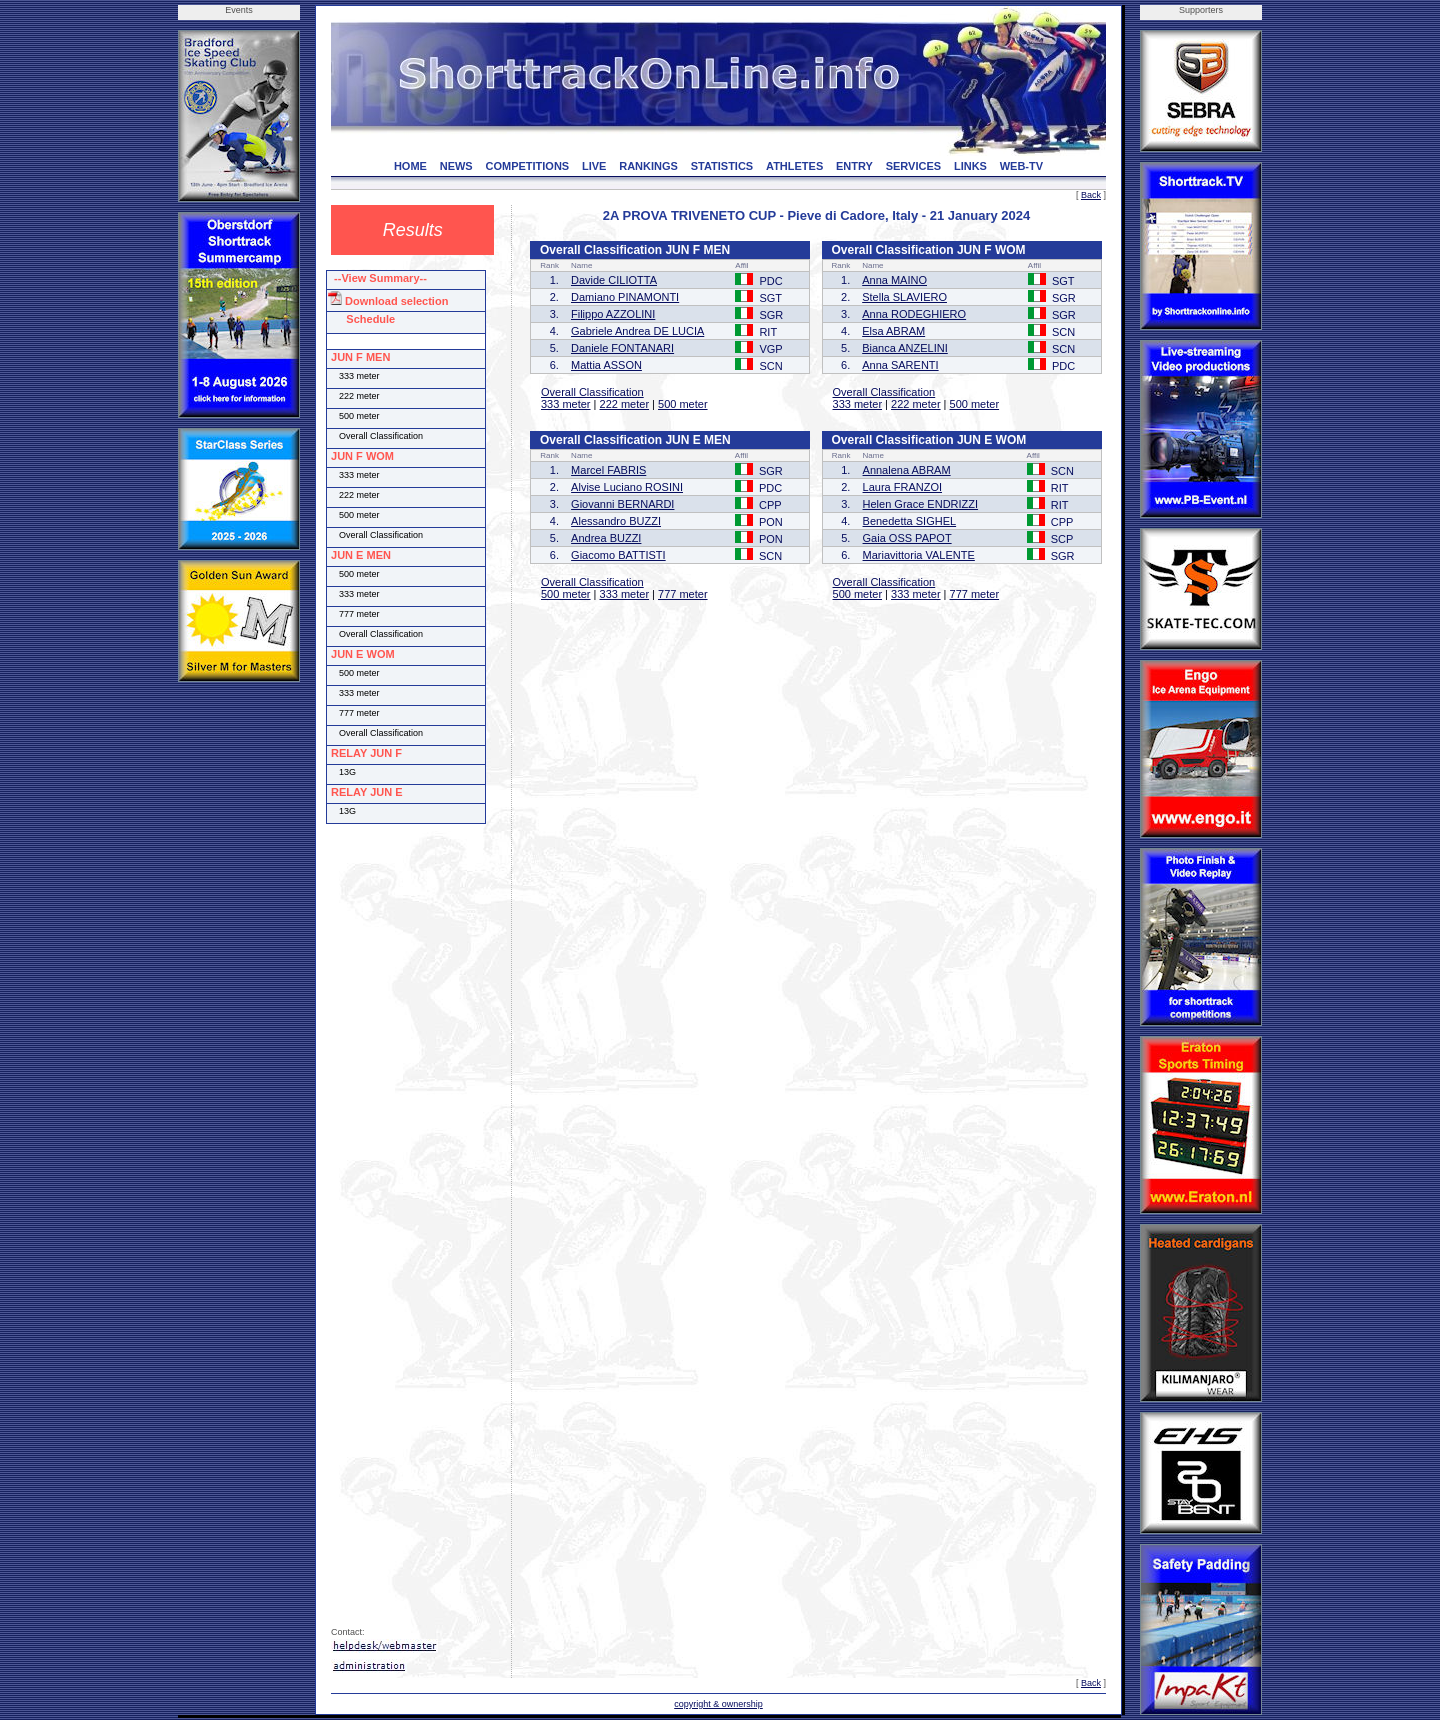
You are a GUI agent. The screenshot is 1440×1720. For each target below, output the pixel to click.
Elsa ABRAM (893, 331)
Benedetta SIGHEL (910, 521)
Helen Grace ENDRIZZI (921, 504)
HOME (410, 166)
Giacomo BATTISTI (618, 555)
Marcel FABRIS (608, 470)
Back (1091, 195)
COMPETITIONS (527, 166)
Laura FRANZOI (902, 487)
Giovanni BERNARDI (622, 504)
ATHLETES (794, 166)
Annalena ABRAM (907, 470)
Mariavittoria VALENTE (919, 555)
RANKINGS (648, 166)
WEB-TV (1021, 166)
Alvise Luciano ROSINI (627, 487)
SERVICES (913, 166)
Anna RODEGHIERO (914, 314)
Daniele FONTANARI (622, 348)
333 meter (566, 404)
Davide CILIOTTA (614, 280)
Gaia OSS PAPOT (907, 538)
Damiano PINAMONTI (625, 297)
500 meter (683, 404)
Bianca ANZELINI (905, 348)
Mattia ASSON (606, 365)
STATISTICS (722, 166)
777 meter (683, 594)
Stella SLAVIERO (904, 297)
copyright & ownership (718, 1704)
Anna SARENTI (900, 365)
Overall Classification (592, 392)
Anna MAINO (894, 280)
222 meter (625, 404)
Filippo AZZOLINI (613, 314)
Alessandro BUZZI (616, 521)
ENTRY (854, 166)
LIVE (594, 166)
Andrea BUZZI (606, 538)
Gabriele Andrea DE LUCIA (637, 331)
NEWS (456, 166)
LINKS (970, 166)
